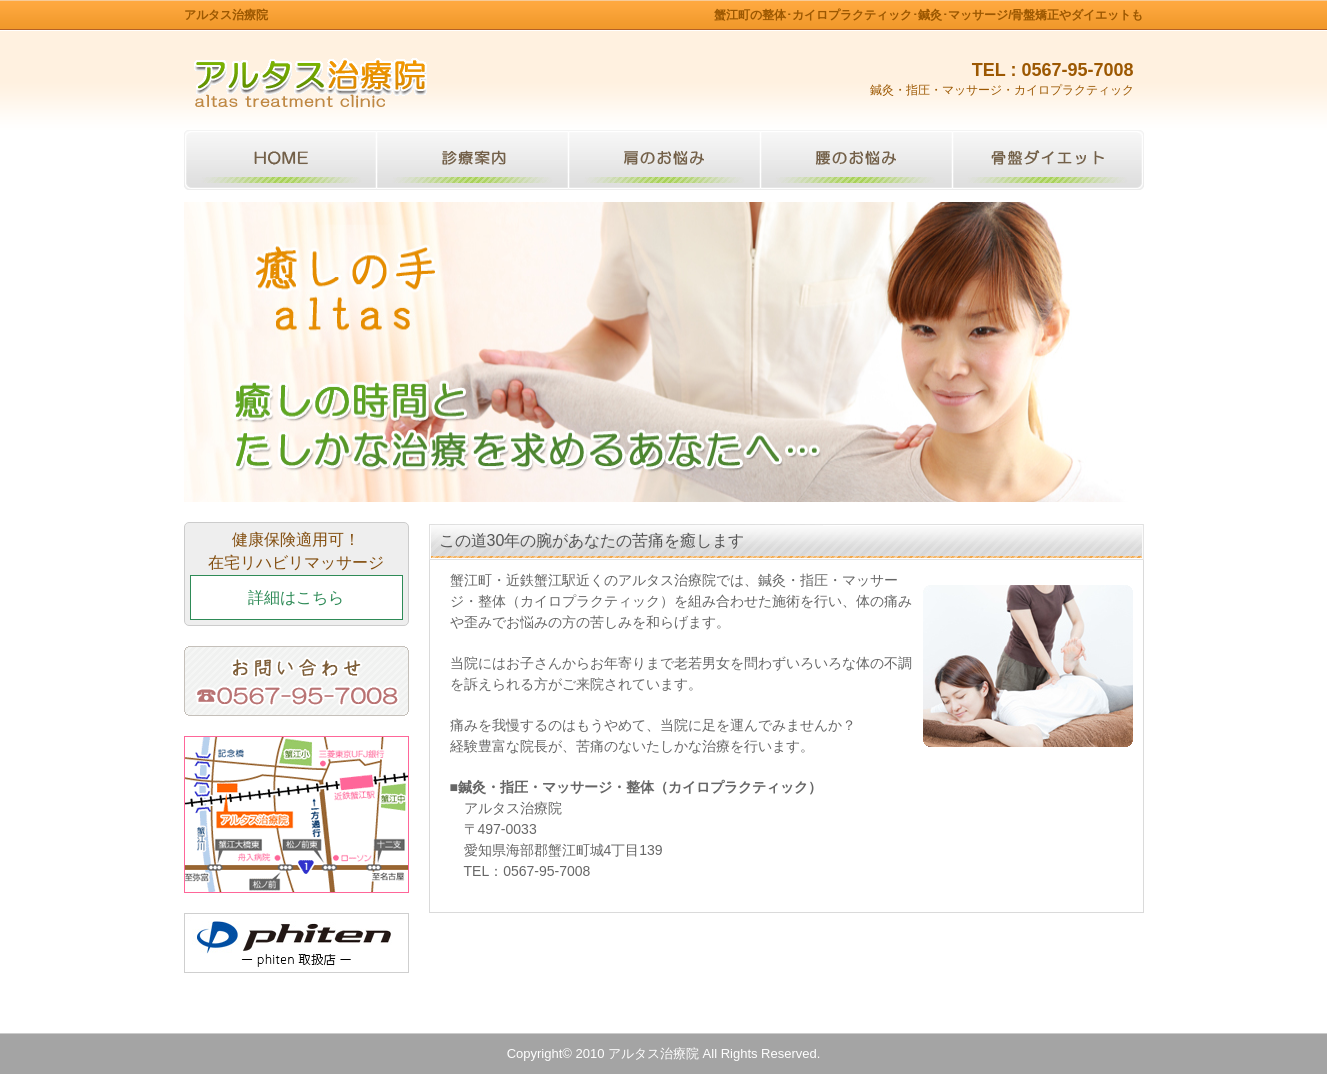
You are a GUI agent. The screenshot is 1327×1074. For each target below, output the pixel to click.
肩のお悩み (664, 160)
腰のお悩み (856, 160)
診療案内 (472, 160)
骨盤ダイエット (1048, 160)
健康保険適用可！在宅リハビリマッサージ (296, 575)
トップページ (280, 160)
